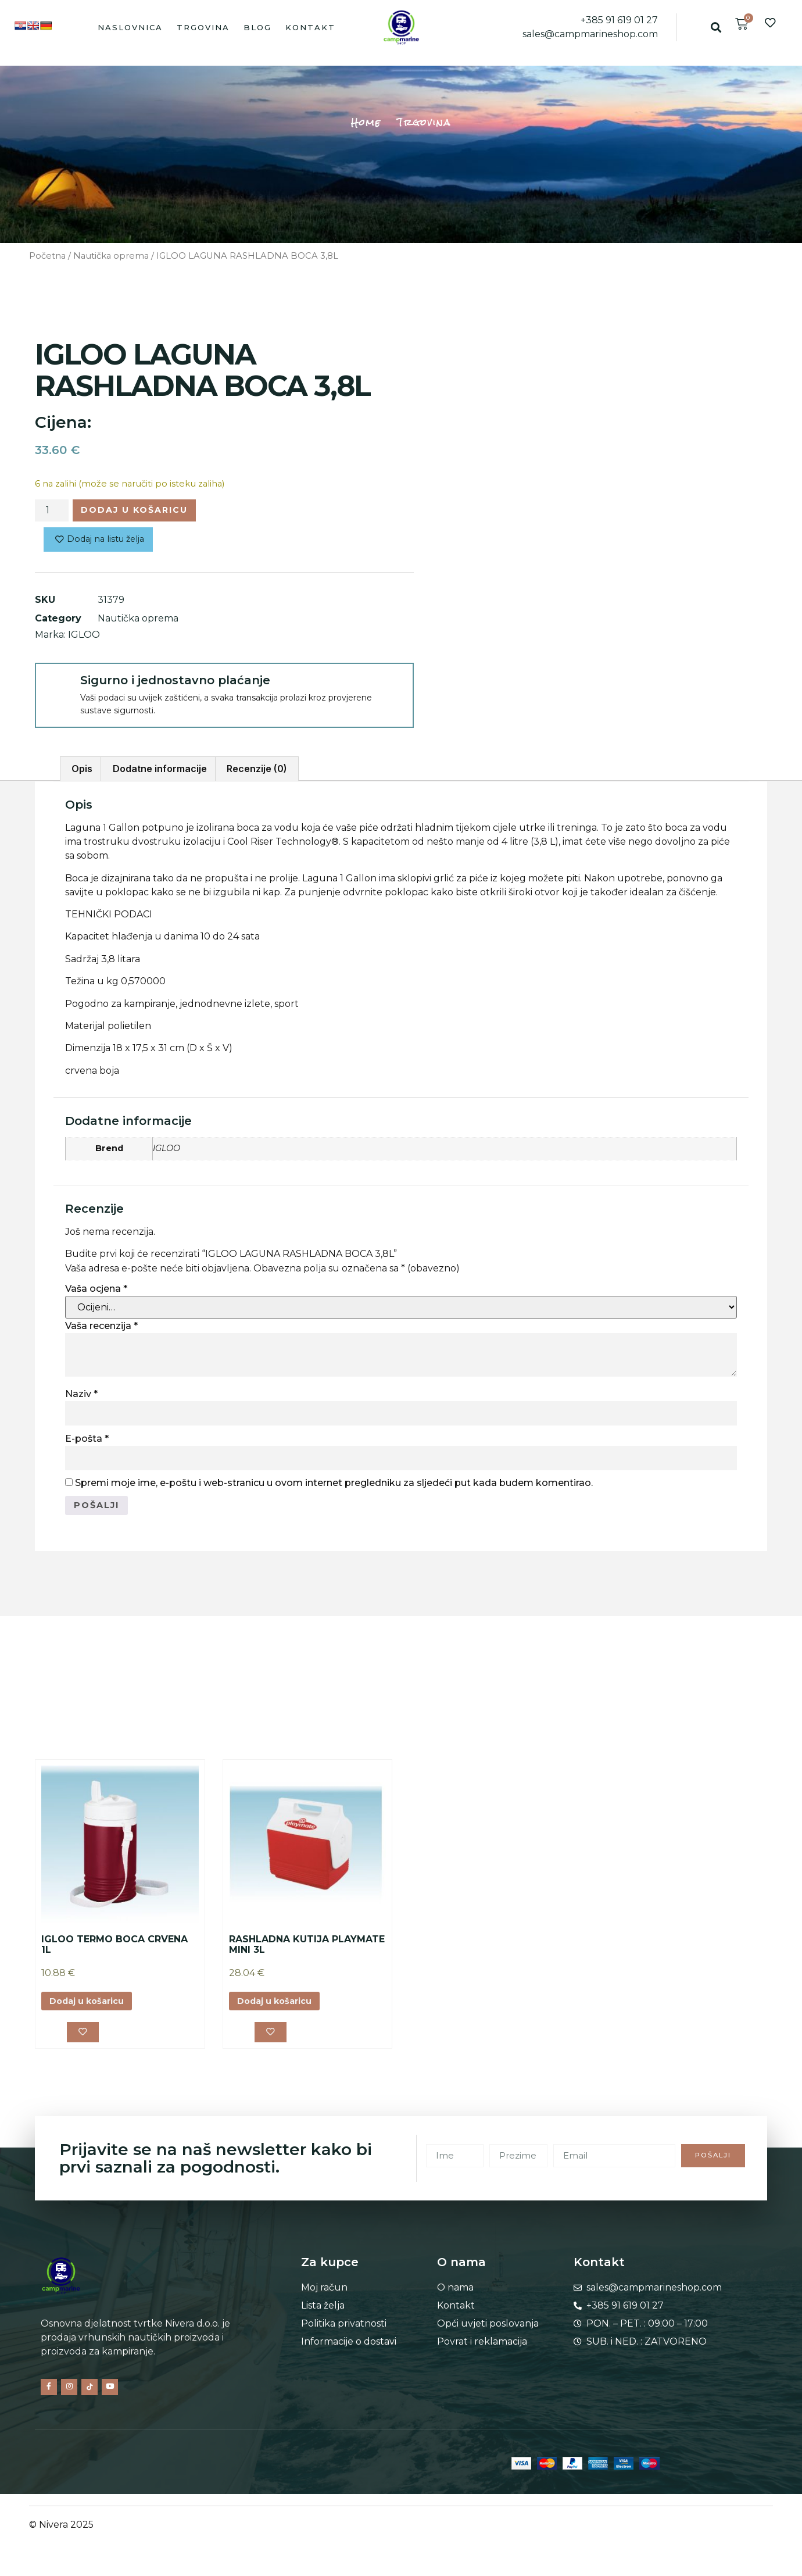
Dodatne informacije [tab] (160, 773)
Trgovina (203, 27)
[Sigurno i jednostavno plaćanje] (57, 689)
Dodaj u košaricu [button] (93, 2008)
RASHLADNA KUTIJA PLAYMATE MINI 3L (307, 1951)
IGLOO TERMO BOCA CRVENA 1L (114, 1951)
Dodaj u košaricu (144, 511)
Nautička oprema (111, 256)
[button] (715, 27)
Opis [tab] (81, 773)
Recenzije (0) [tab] (257, 773)
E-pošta (87, 1442)
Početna (47, 256)
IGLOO (84, 638)
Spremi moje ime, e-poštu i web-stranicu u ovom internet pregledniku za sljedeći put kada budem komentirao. (334, 1487)
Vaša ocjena (96, 1293)
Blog (257, 27)
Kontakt (310, 27)
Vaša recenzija (101, 1329)
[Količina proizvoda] (52, 512)
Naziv (81, 1397)
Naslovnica (130, 27)
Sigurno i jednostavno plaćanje (175, 684)
